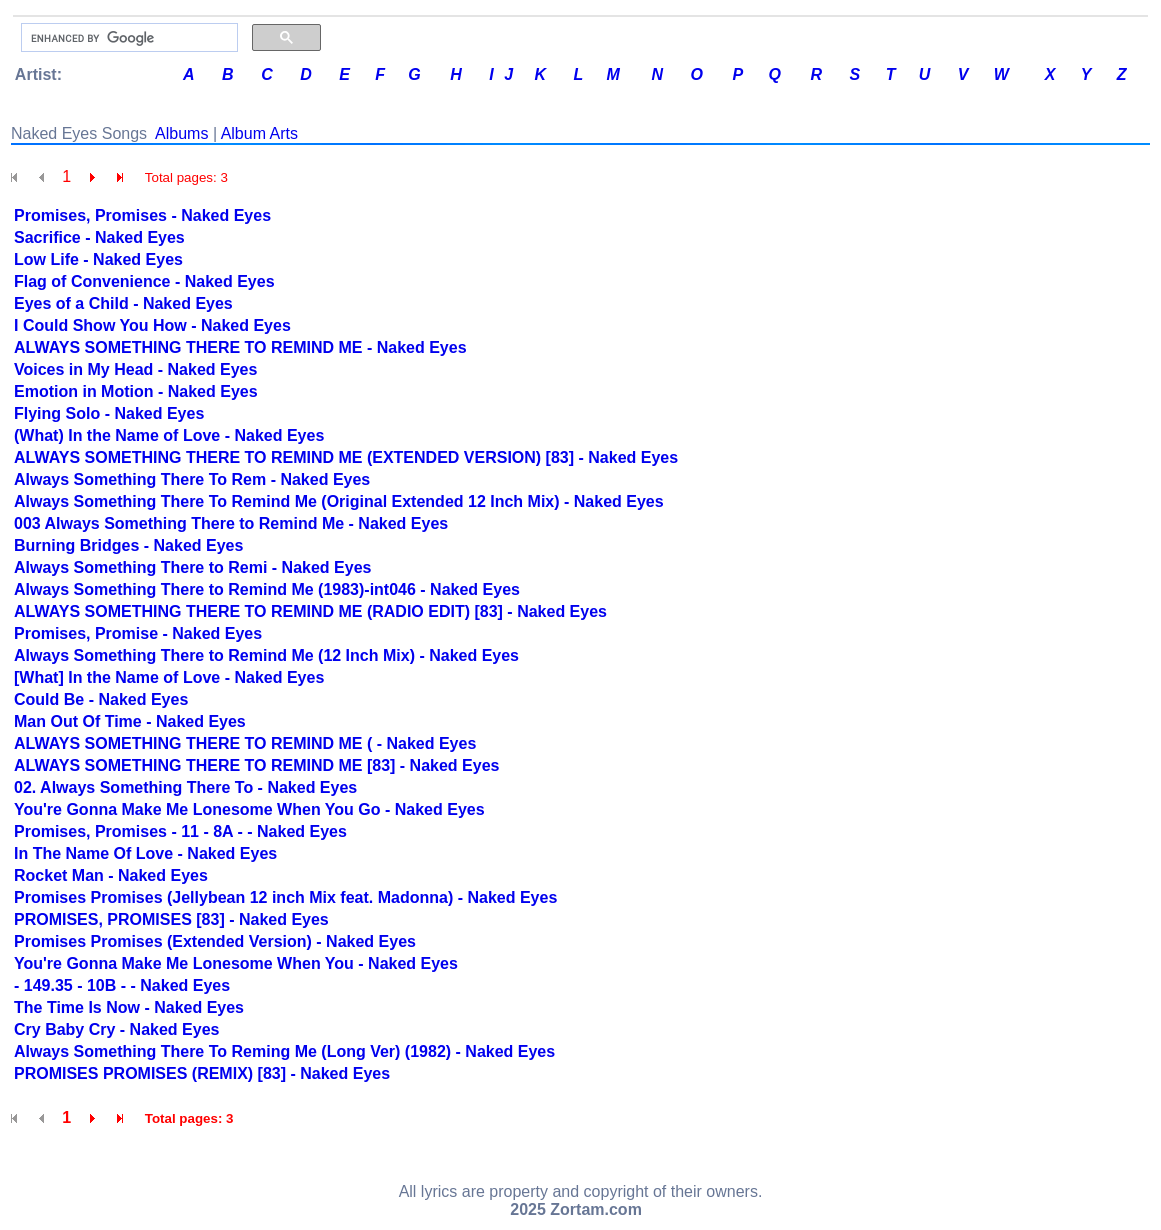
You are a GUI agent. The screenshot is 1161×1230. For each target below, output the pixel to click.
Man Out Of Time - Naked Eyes (130, 721)
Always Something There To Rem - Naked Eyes (192, 479)
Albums (181, 133)
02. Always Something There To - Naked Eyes (185, 787)
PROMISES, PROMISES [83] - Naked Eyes (171, 919)
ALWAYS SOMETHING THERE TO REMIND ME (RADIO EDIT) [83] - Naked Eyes (310, 611)
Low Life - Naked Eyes (98, 259)
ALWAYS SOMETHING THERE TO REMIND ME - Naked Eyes (240, 347)
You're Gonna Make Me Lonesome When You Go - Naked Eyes (249, 809)
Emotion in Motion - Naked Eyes (136, 391)
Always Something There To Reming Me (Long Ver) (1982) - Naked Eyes (284, 1051)
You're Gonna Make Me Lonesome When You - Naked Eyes (236, 963)
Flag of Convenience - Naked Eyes (144, 281)
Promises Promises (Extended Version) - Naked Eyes (215, 941)
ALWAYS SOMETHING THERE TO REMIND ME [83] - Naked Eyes (256, 765)
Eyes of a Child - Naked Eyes (123, 303)
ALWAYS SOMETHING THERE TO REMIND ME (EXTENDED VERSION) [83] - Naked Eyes (346, 457)
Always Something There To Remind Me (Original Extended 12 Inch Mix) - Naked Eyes (339, 501)
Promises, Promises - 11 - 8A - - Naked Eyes (180, 831)
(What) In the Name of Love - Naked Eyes (169, 435)
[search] (127, 38)
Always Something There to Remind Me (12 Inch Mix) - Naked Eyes (266, 655)
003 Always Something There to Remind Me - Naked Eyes (231, 523)
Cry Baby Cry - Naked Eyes (116, 1029)
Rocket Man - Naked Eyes (111, 875)
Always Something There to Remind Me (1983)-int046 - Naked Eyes (267, 589)
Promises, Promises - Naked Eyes (142, 215)
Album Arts (259, 133)
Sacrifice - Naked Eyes (99, 237)
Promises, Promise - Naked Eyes (138, 633)
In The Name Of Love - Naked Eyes (145, 853)
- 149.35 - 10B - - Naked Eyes (122, 985)
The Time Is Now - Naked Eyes (129, 1007)
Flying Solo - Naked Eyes (109, 413)
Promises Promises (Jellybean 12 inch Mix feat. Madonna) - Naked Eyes (285, 897)
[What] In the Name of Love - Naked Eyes (169, 677)
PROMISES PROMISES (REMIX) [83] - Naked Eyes (202, 1073)
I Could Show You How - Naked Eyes (152, 325)
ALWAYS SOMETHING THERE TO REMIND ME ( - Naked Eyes (245, 743)
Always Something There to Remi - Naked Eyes (192, 567)
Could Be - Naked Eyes (101, 699)
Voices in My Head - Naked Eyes (135, 369)
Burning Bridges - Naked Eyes (128, 545)
